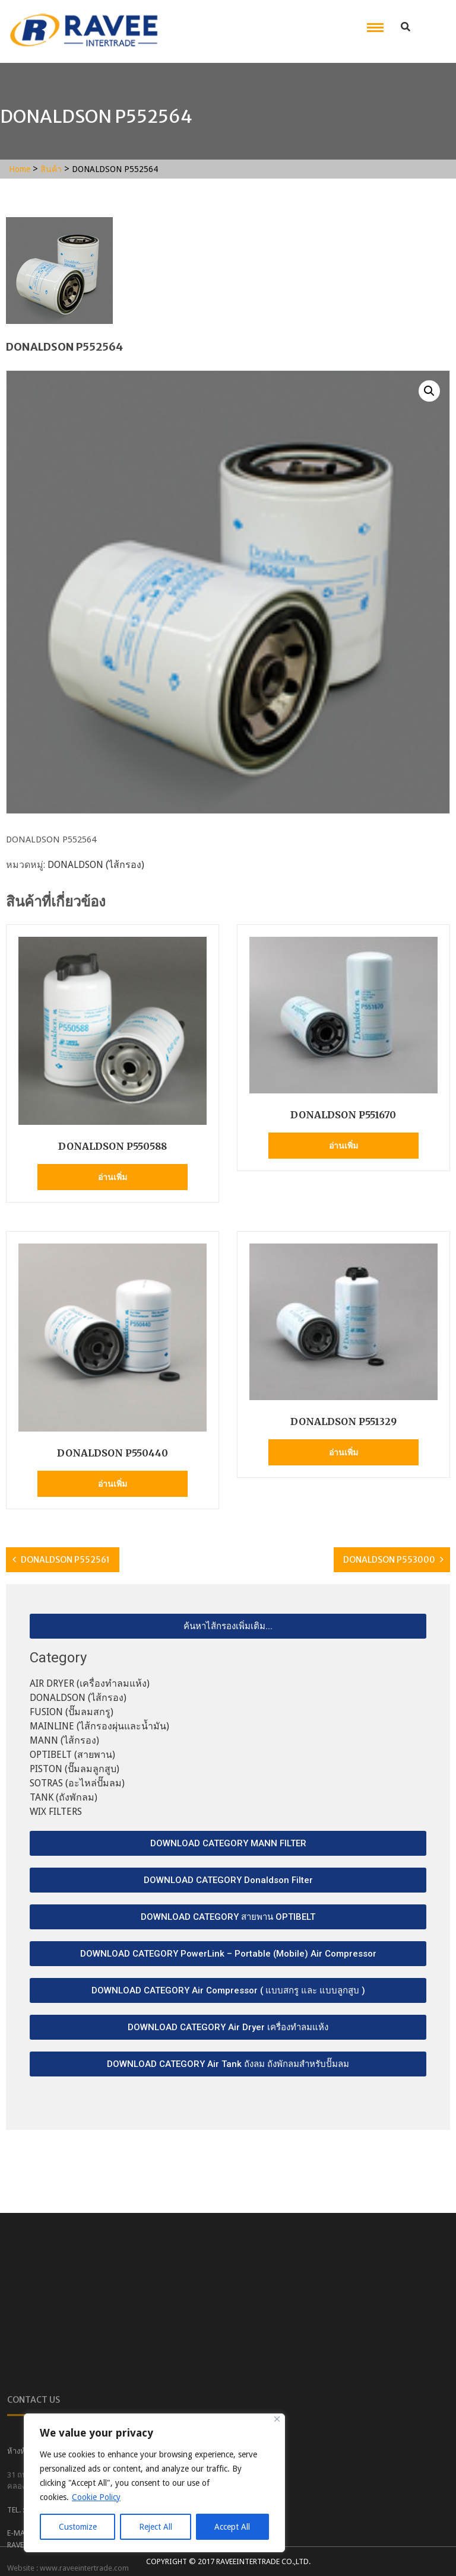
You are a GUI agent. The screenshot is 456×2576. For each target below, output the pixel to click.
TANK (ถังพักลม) (63, 1797)
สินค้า (51, 169)
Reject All (155, 2527)
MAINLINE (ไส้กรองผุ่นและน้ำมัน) (99, 1726)
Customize (78, 2527)
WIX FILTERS (56, 1811)
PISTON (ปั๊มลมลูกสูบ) (74, 1768)
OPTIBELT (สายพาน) (72, 1754)
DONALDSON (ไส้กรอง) (96, 864)
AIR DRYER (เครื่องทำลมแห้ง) (90, 1683)
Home (19, 169)
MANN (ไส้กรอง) (64, 1740)
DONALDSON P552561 (65, 1559)
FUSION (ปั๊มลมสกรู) (71, 1712)
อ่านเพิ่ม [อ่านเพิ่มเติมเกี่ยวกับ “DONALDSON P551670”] (343, 1145)
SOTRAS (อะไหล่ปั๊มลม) (77, 1783)
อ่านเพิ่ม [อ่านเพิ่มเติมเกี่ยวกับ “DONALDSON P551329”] (343, 1452)
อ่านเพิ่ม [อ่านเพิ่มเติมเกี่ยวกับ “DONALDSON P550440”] (112, 1484)
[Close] (277, 2419)
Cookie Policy (96, 2497)
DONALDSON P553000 (389, 1559)
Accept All (232, 2527)
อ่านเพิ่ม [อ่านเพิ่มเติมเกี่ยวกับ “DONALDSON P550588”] (112, 1177)
